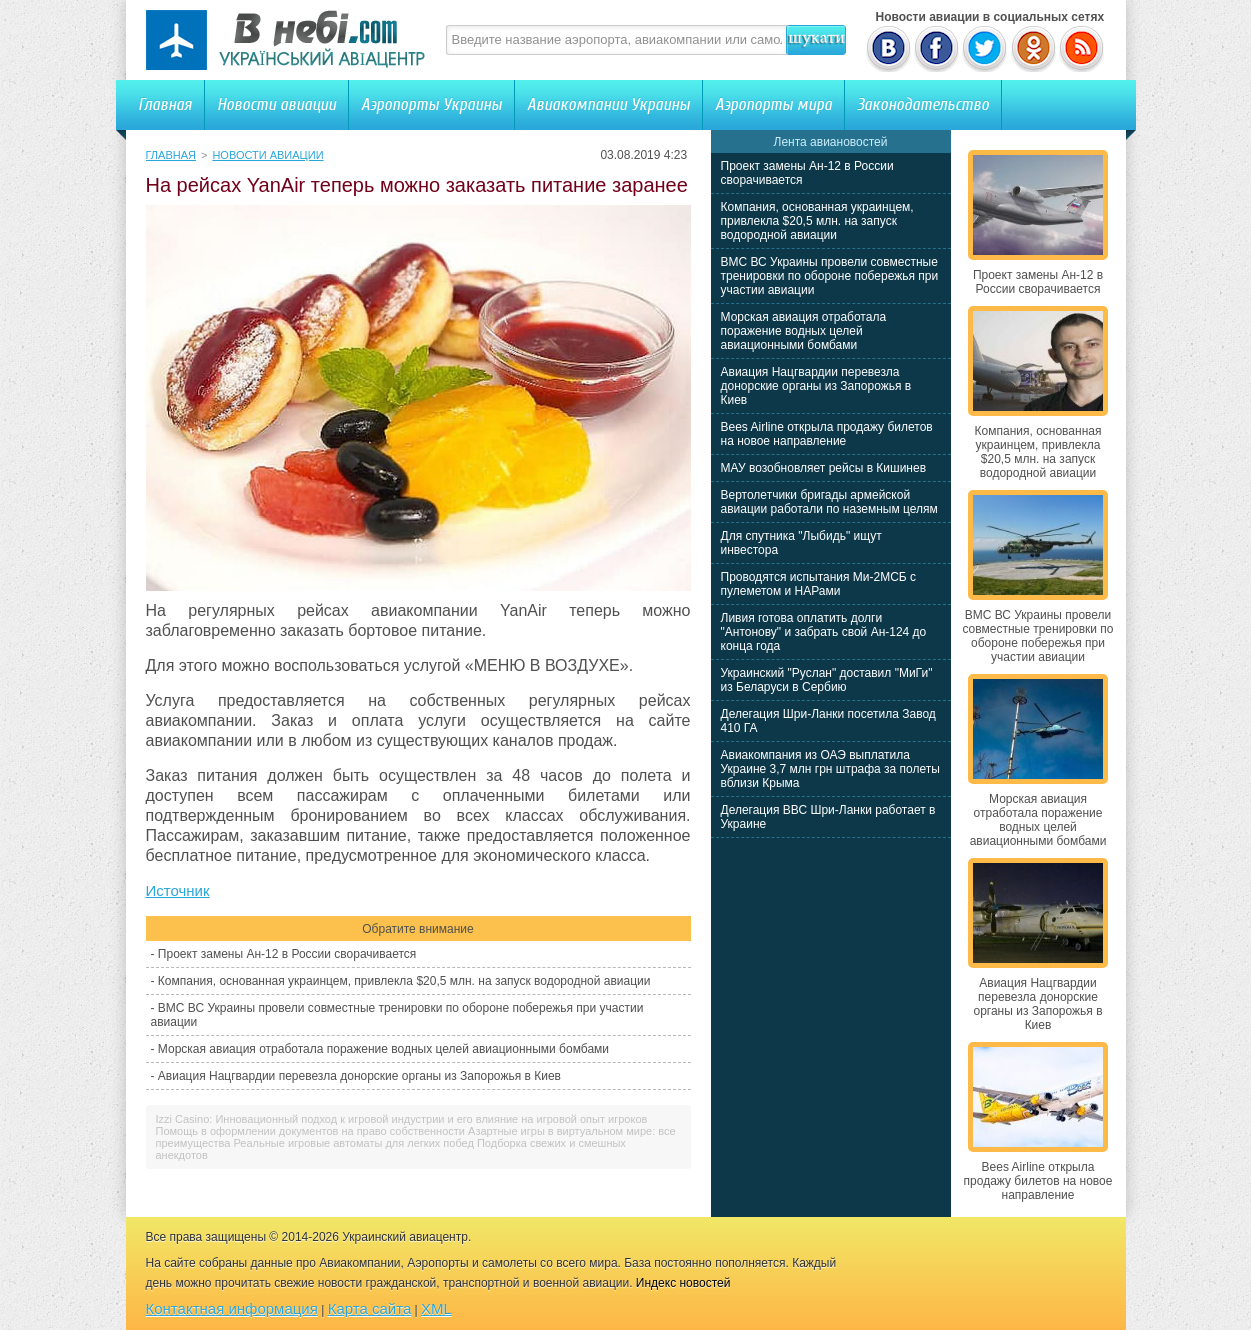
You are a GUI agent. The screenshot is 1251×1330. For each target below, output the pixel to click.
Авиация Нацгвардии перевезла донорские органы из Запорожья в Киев (359, 1076)
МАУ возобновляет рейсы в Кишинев (824, 468)
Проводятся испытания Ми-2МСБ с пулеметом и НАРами (819, 584)
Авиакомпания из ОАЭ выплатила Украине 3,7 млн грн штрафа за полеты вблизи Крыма (830, 769)
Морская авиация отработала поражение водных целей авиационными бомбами (383, 1049)
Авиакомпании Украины (608, 104)
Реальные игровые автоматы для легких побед (354, 1143)
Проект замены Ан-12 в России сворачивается (287, 954)
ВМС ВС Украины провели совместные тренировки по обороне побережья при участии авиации (830, 276)
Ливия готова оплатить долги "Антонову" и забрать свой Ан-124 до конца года (824, 632)
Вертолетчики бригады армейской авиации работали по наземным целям (829, 502)
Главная (165, 104)
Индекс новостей (683, 1283)
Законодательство (923, 104)
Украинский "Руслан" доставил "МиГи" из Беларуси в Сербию (827, 680)
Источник (178, 890)
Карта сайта (370, 1308)
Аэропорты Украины (431, 104)
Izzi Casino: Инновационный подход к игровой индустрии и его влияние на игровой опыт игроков (402, 1119)
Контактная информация (232, 1308)
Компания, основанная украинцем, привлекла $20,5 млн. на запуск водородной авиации (404, 981)
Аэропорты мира (773, 104)
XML (436, 1308)
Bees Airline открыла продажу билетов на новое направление (827, 434)
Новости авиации (276, 104)
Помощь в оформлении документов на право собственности (310, 1131)
